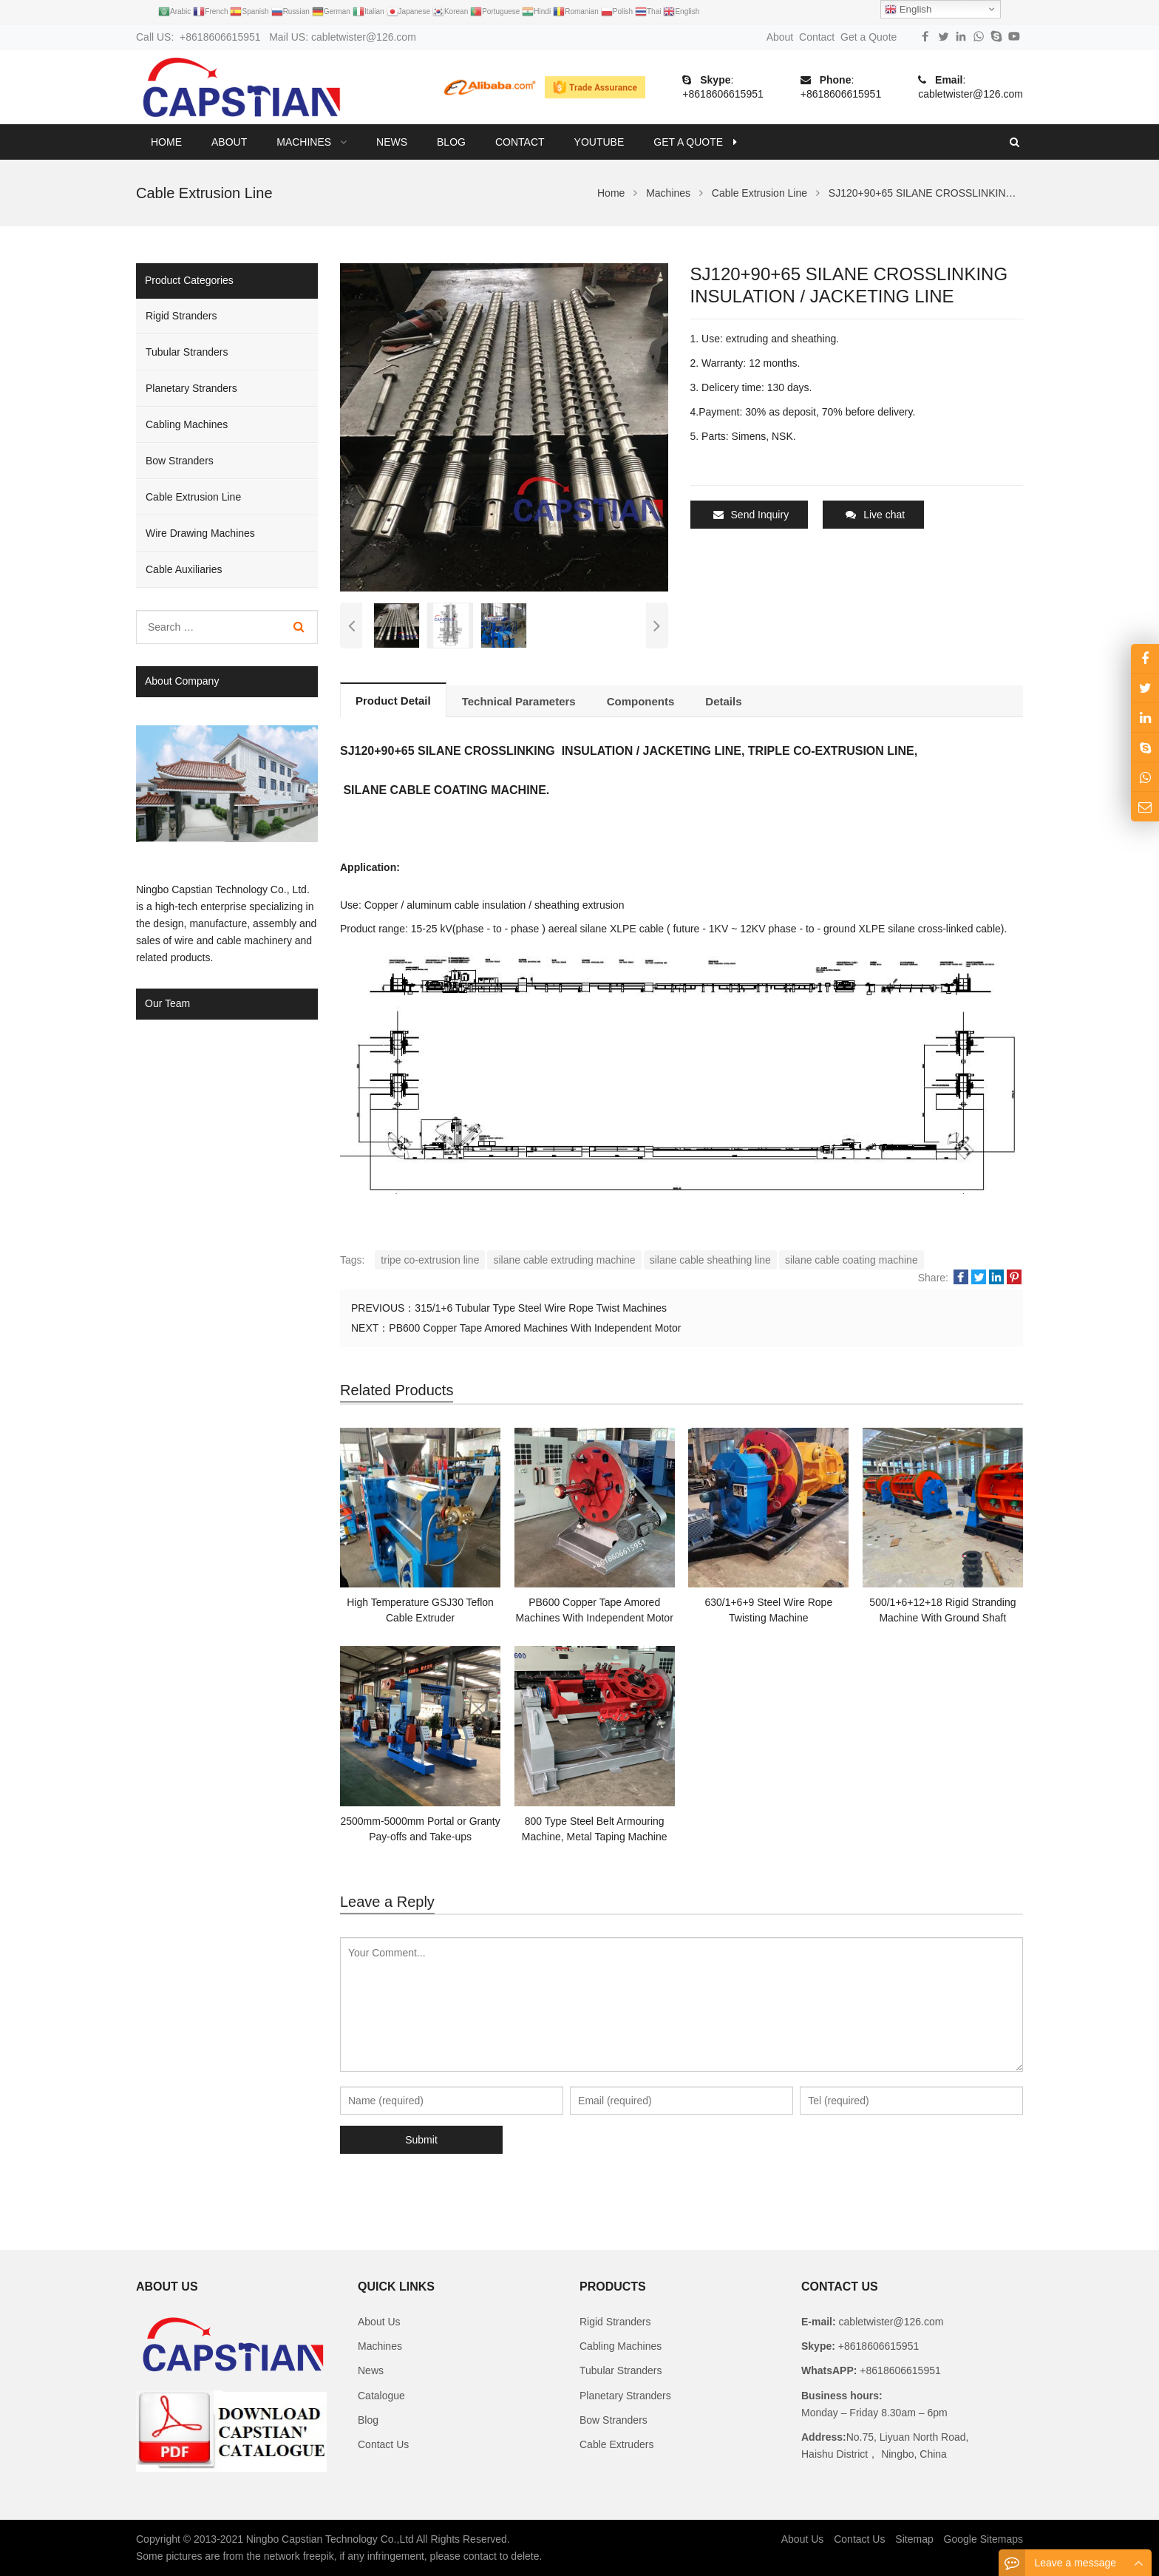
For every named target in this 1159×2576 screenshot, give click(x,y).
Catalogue (381, 2396)
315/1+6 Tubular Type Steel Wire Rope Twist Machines (541, 1308)
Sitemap (914, 2539)
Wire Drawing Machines (200, 533)
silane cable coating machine (851, 1260)
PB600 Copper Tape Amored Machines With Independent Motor (535, 1328)
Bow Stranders (180, 461)
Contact (817, 37)
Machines (380, 2346)
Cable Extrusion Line (193, 497)
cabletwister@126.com (970, 94)
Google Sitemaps (983, 2539)
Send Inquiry (751, 515)
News (371, 2370)
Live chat (875, 515)
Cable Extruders (616, 2444)
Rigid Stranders (181, 316)
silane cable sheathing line (710, 1260)
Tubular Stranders (187, 352)
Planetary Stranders (191, 388)
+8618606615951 (722, 94)
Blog (368, 2420)
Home (166, 142)
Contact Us (383, 2444)
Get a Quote (868, 37)
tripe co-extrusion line (430, 1260)
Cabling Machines (187, 424)
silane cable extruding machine (564, 1260)
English (908, 10)
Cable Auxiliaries (184, 569)
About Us (379, 2322)
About (780, 37)
